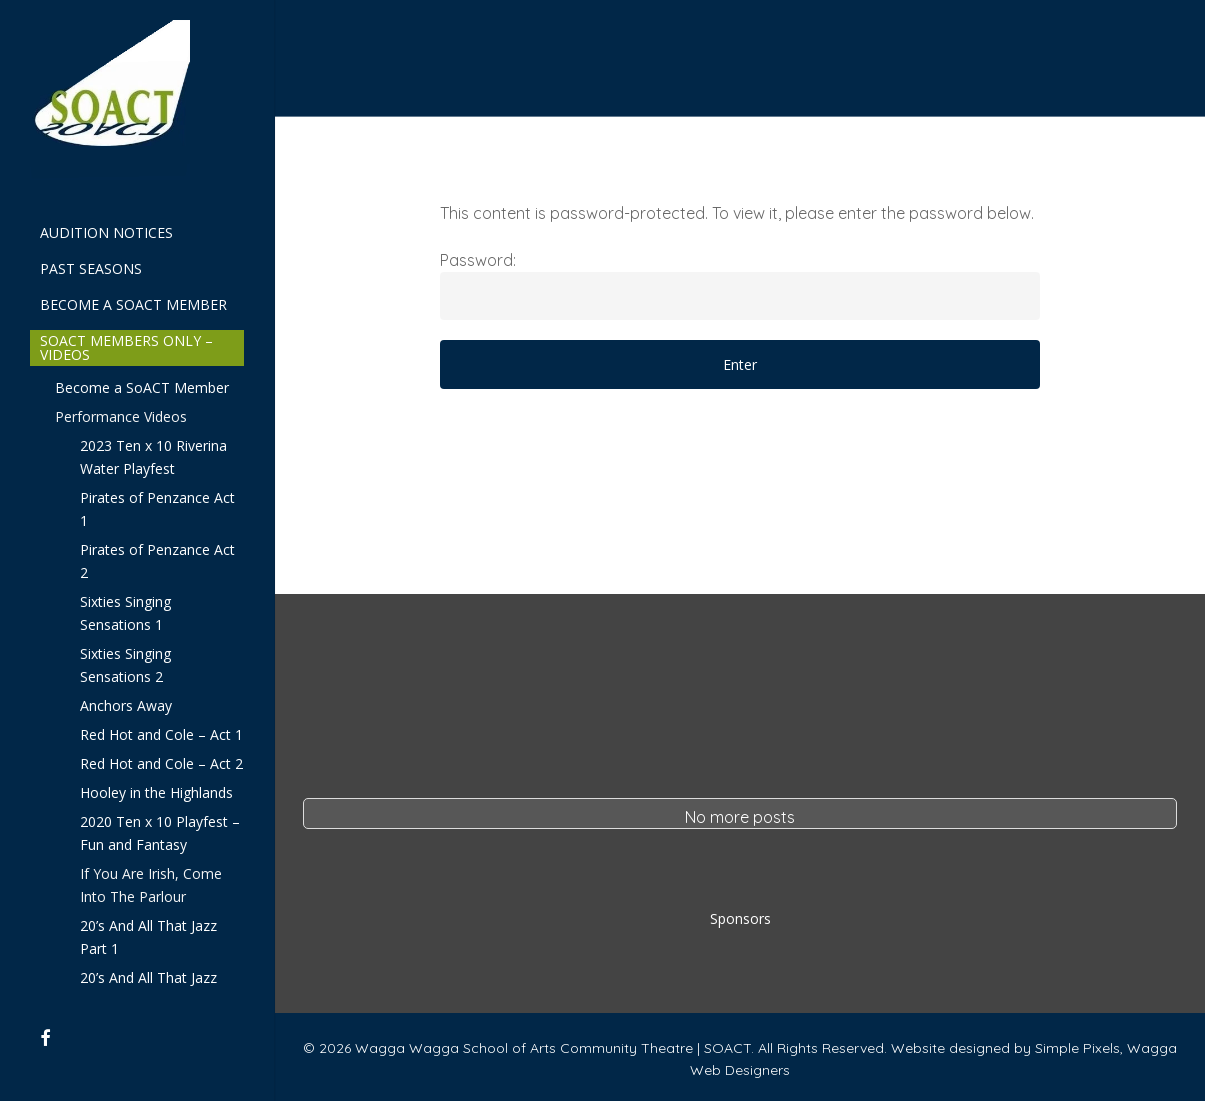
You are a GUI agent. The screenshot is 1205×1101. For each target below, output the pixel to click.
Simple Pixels (1077, 1048)
